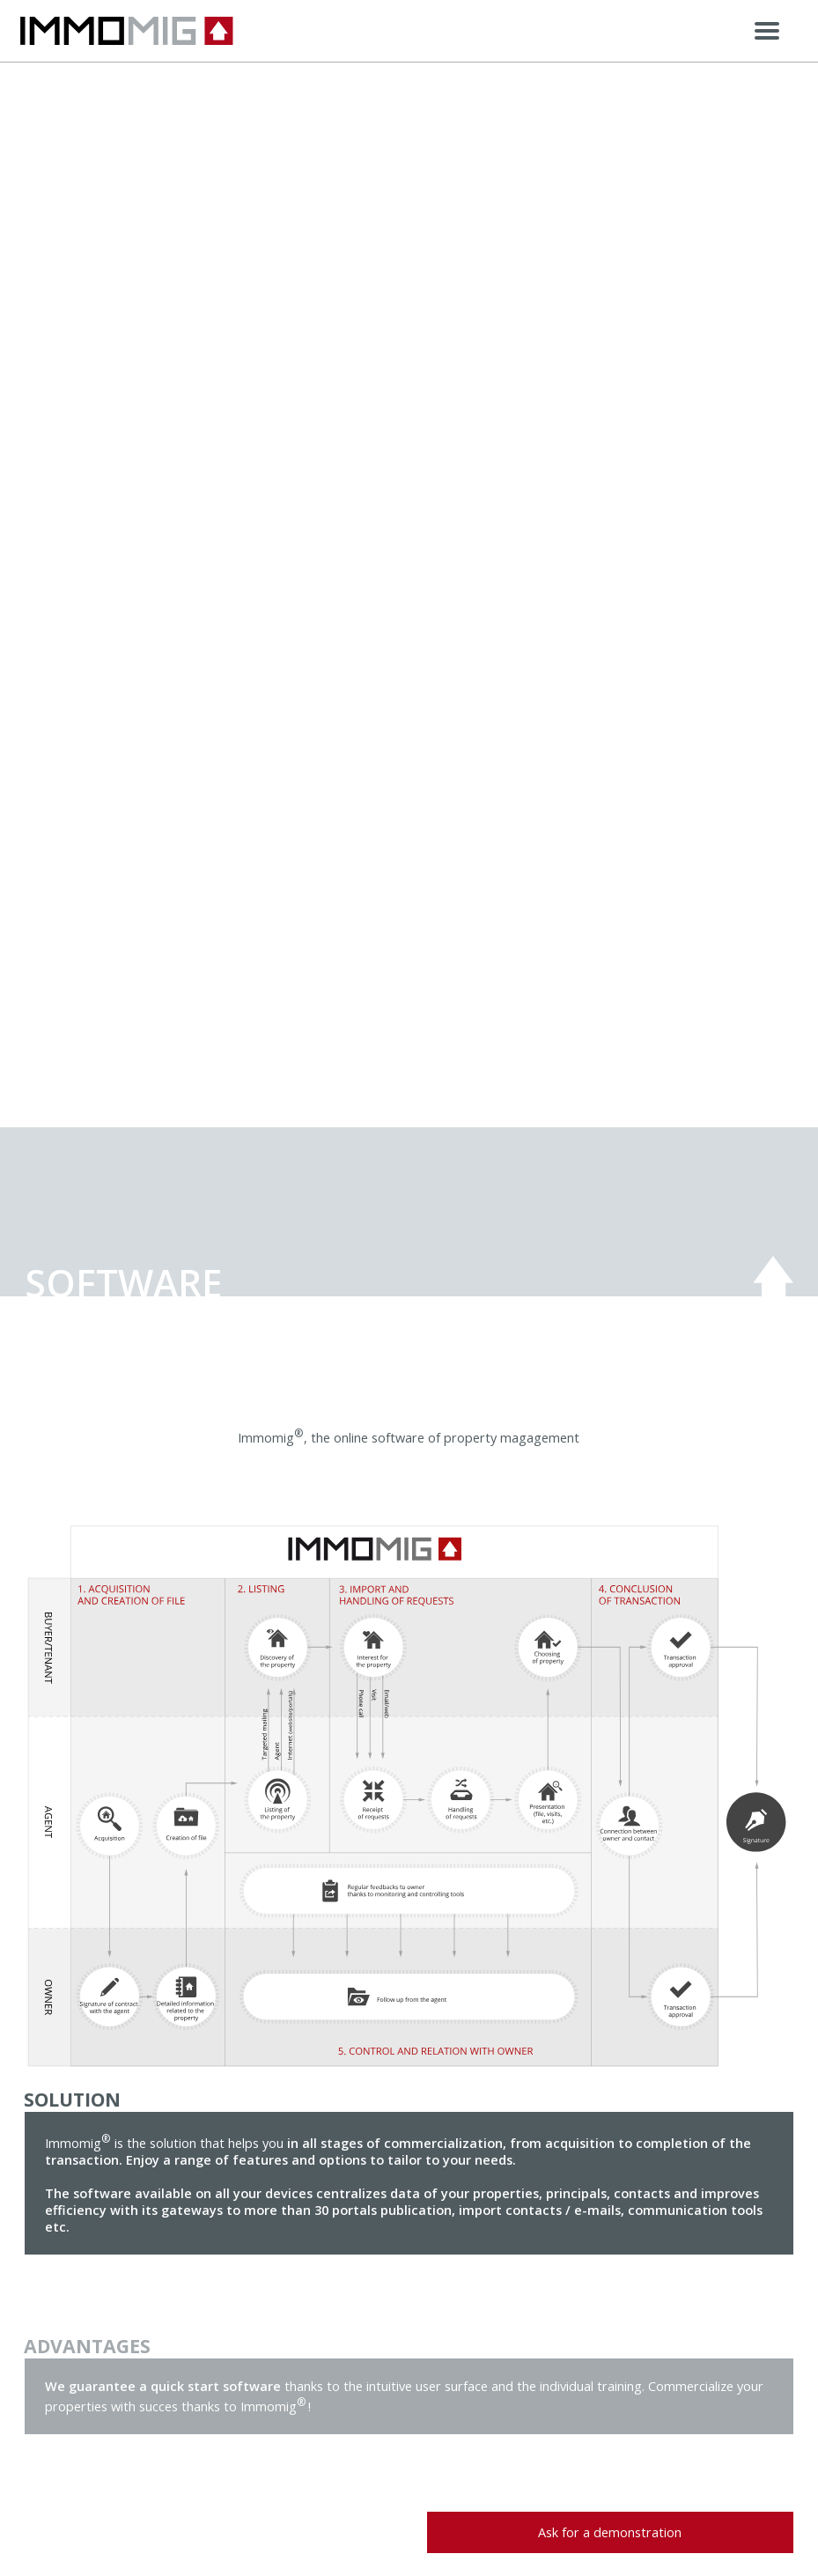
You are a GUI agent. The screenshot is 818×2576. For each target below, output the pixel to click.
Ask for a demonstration (610, 2532)
